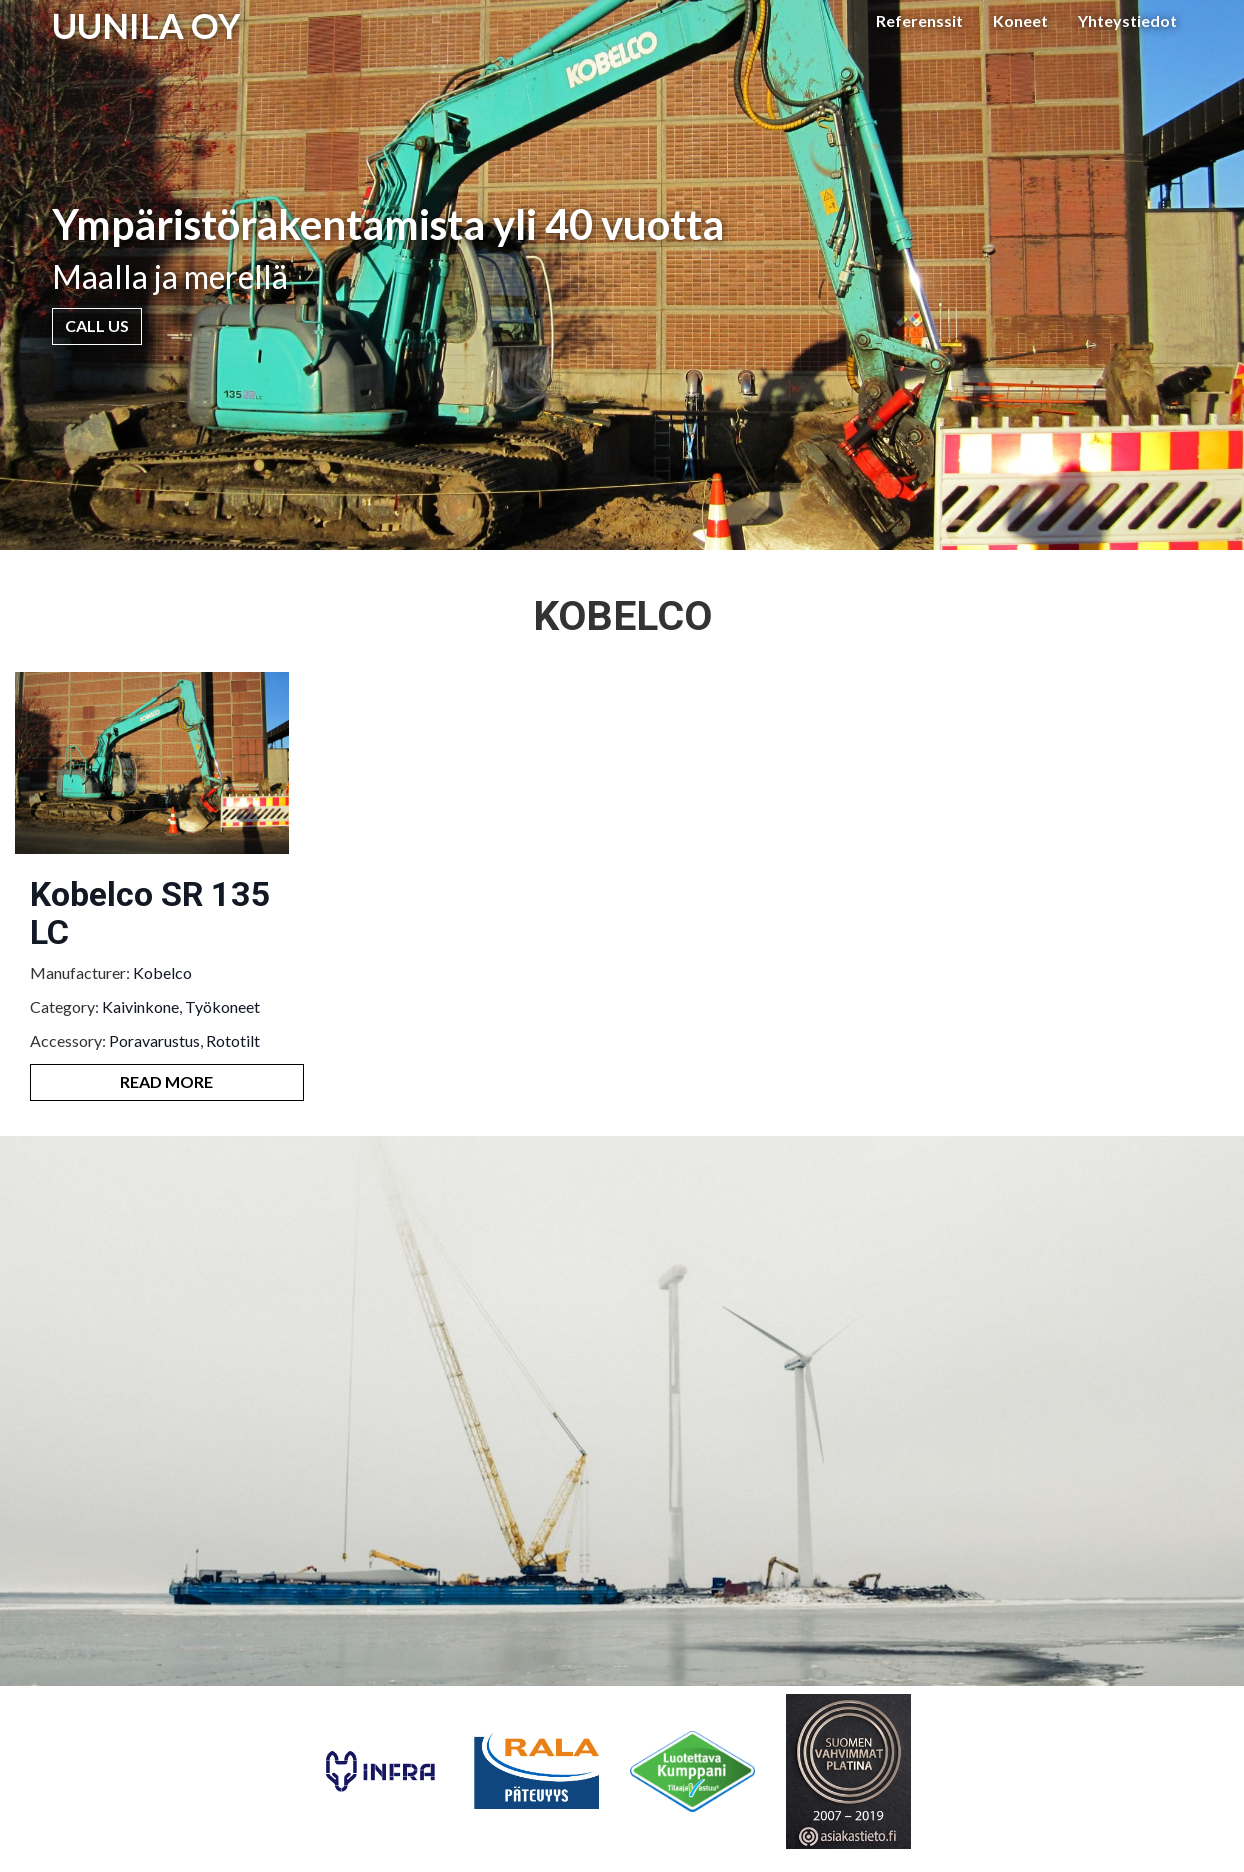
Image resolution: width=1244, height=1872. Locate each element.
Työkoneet (222, 1006)
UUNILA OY (146, 25)
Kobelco (162, 972)
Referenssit (919, 20)
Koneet (1020, 20)
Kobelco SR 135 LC (150, 912)
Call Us (97, 325)
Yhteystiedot (1127, 20)
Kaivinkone (140, 1006)
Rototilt (233, 1040)
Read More (166, 1081)
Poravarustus (154, 1040)
